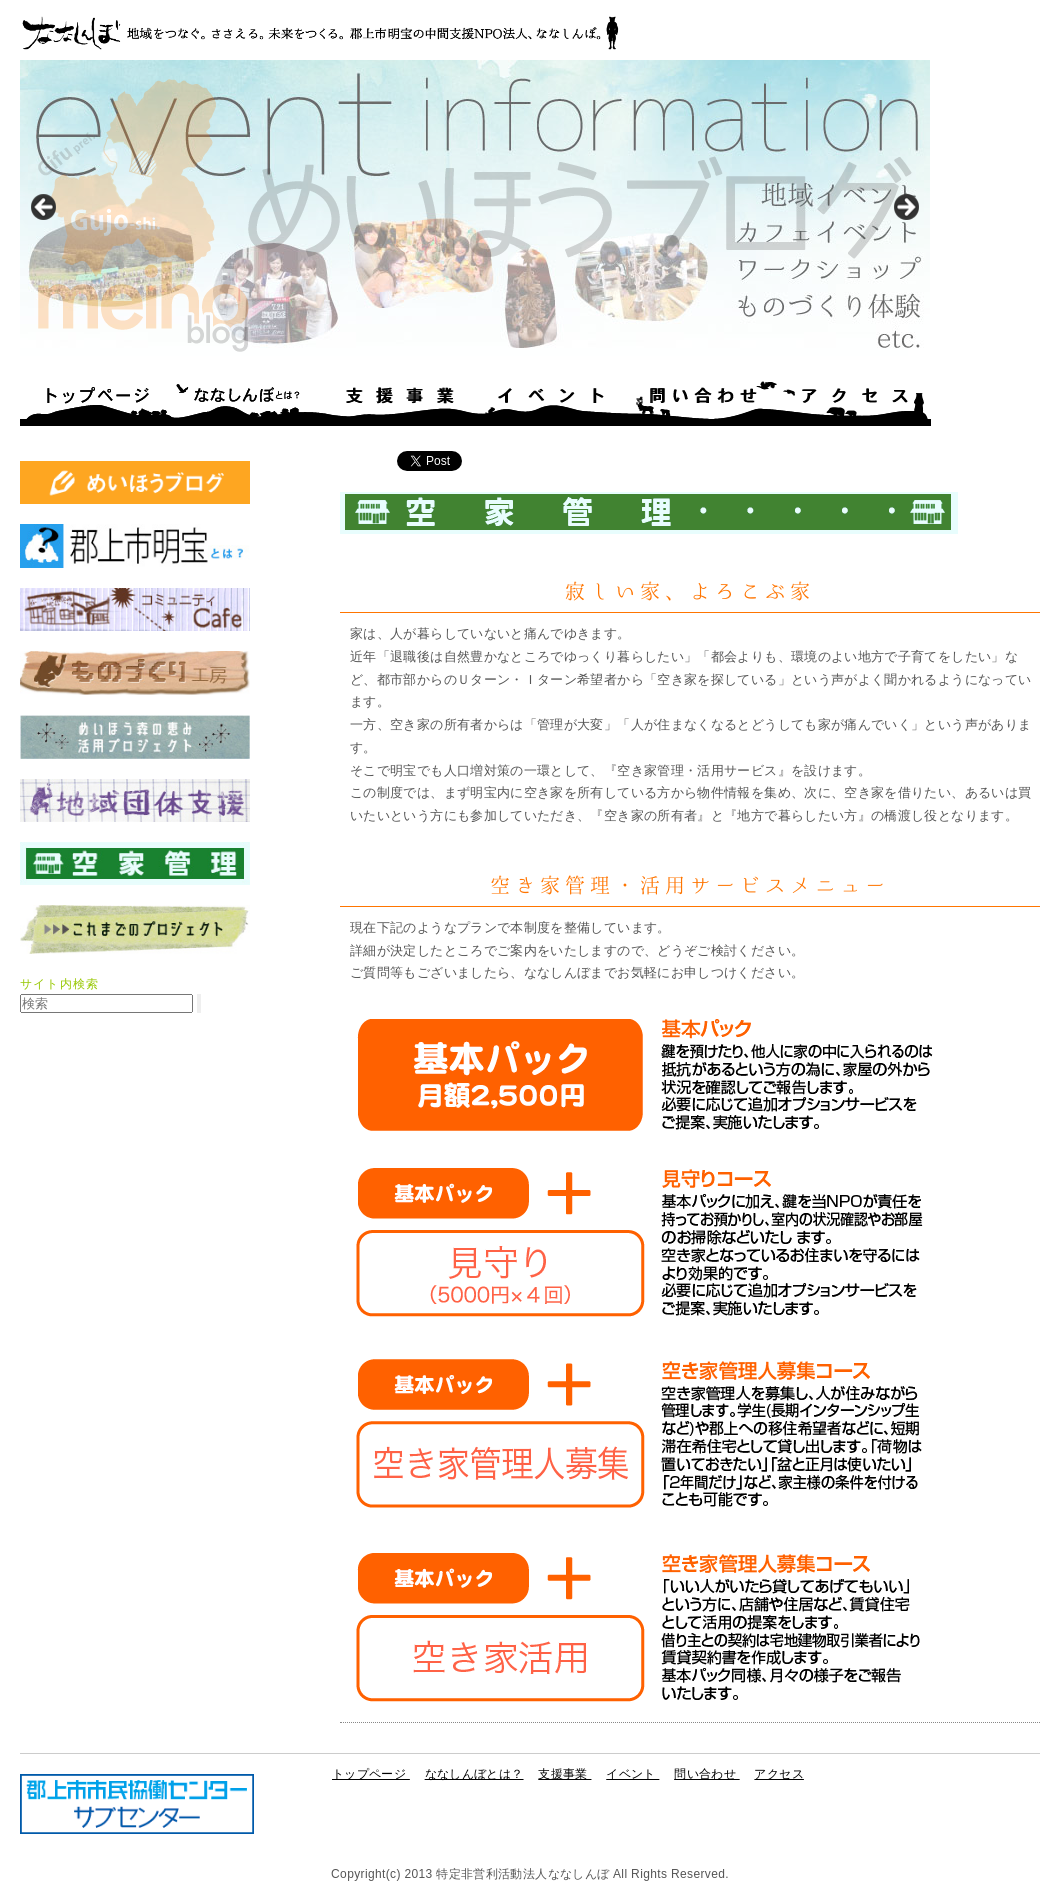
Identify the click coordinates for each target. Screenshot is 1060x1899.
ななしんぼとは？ (248, 403)
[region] (475, 212)
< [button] (45, 208)
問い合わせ (704, 403)
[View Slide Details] (475, 212)
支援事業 (400, 403)
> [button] (905, 208)
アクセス (856, 403)
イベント (552, 403)
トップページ (96, 403)
